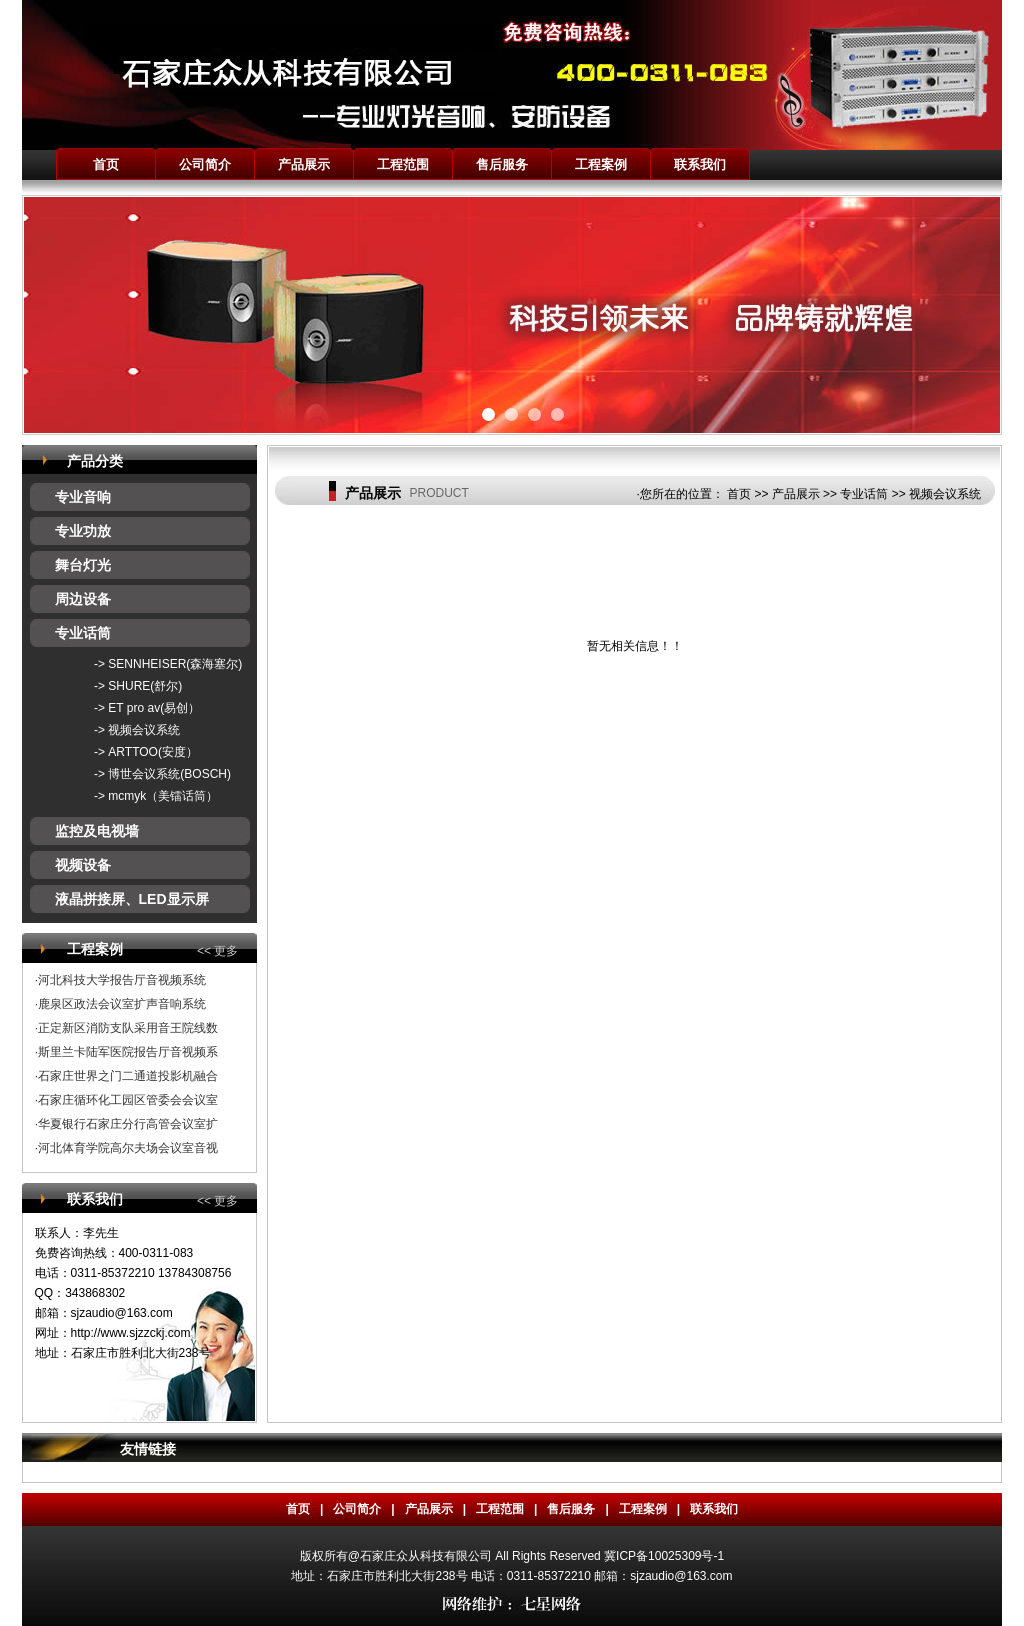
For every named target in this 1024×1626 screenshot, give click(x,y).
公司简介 (205, 164)
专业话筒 (83, 633)
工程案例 (601, 164)
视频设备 (83, 865)
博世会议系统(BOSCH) (169, 774)
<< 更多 (217, 951)
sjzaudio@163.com (122, 1313)
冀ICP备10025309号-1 (664, 1556)
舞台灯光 (83, 565)
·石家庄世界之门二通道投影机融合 (126, 1076)
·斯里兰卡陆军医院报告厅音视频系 (126, 1052)
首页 (106, 164)
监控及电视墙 (97, 831)
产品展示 (304, 164)
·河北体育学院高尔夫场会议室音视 (126, 1148)
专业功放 (83, 531)
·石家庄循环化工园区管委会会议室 (126, 1100)
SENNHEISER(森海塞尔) (175, 664)
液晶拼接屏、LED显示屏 (132, 899)
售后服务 (502, 164)
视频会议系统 (144, 730)
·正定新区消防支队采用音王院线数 (126, 1028)
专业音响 (83, 497)
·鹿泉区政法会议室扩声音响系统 (120, 1004)
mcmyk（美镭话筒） (163, 796)
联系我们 (700, 164)
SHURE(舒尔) (145, 686)
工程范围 (403, 164)
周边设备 (83, 599)
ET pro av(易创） (154, 708)
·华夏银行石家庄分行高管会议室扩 (126, 1124)
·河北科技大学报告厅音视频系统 (120, 980)
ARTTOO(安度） (153, 752)
